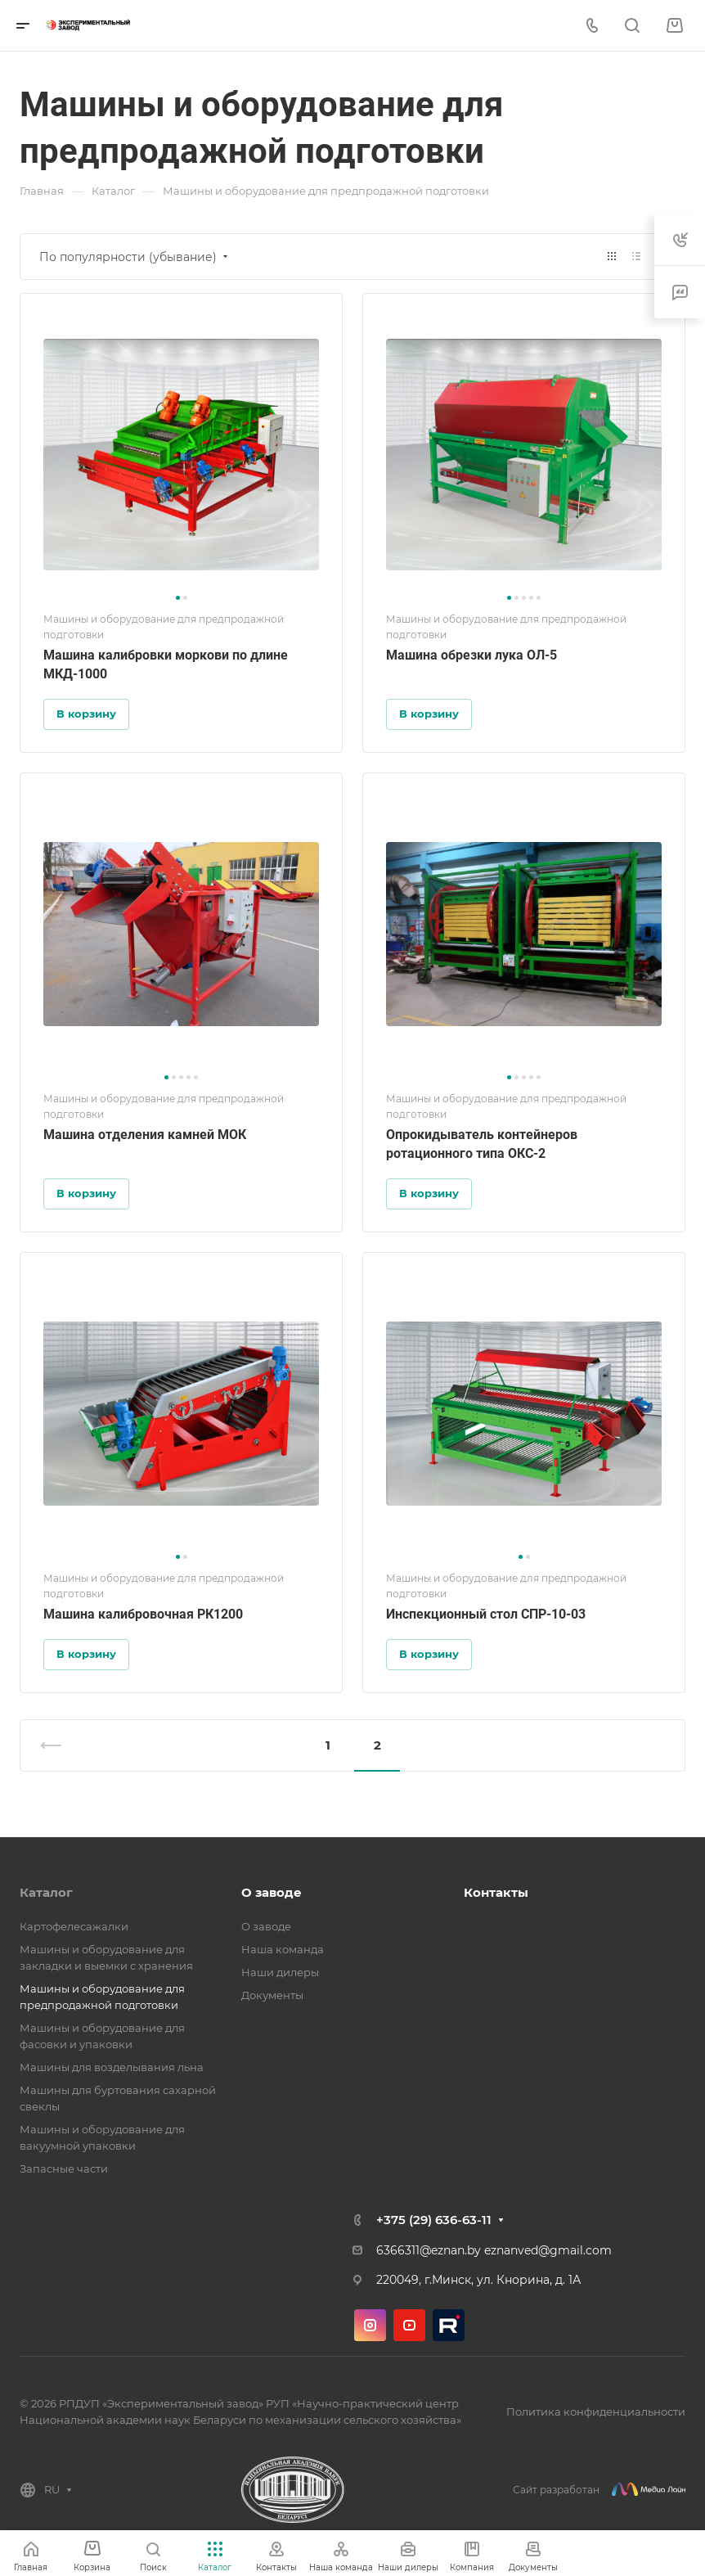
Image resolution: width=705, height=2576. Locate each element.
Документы (272, 1995)
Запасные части (64, 2168)
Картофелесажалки (74, 1926)
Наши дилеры (280, 1972)
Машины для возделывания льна (112, 2067)
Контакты (496, 1892)
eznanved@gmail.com (548, 2250)
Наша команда (282, 1949)
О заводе (271, 1892)
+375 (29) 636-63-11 (434, 2219)
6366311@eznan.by (428, 2250)
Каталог (46, 1892)
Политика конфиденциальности (595, 2411)
